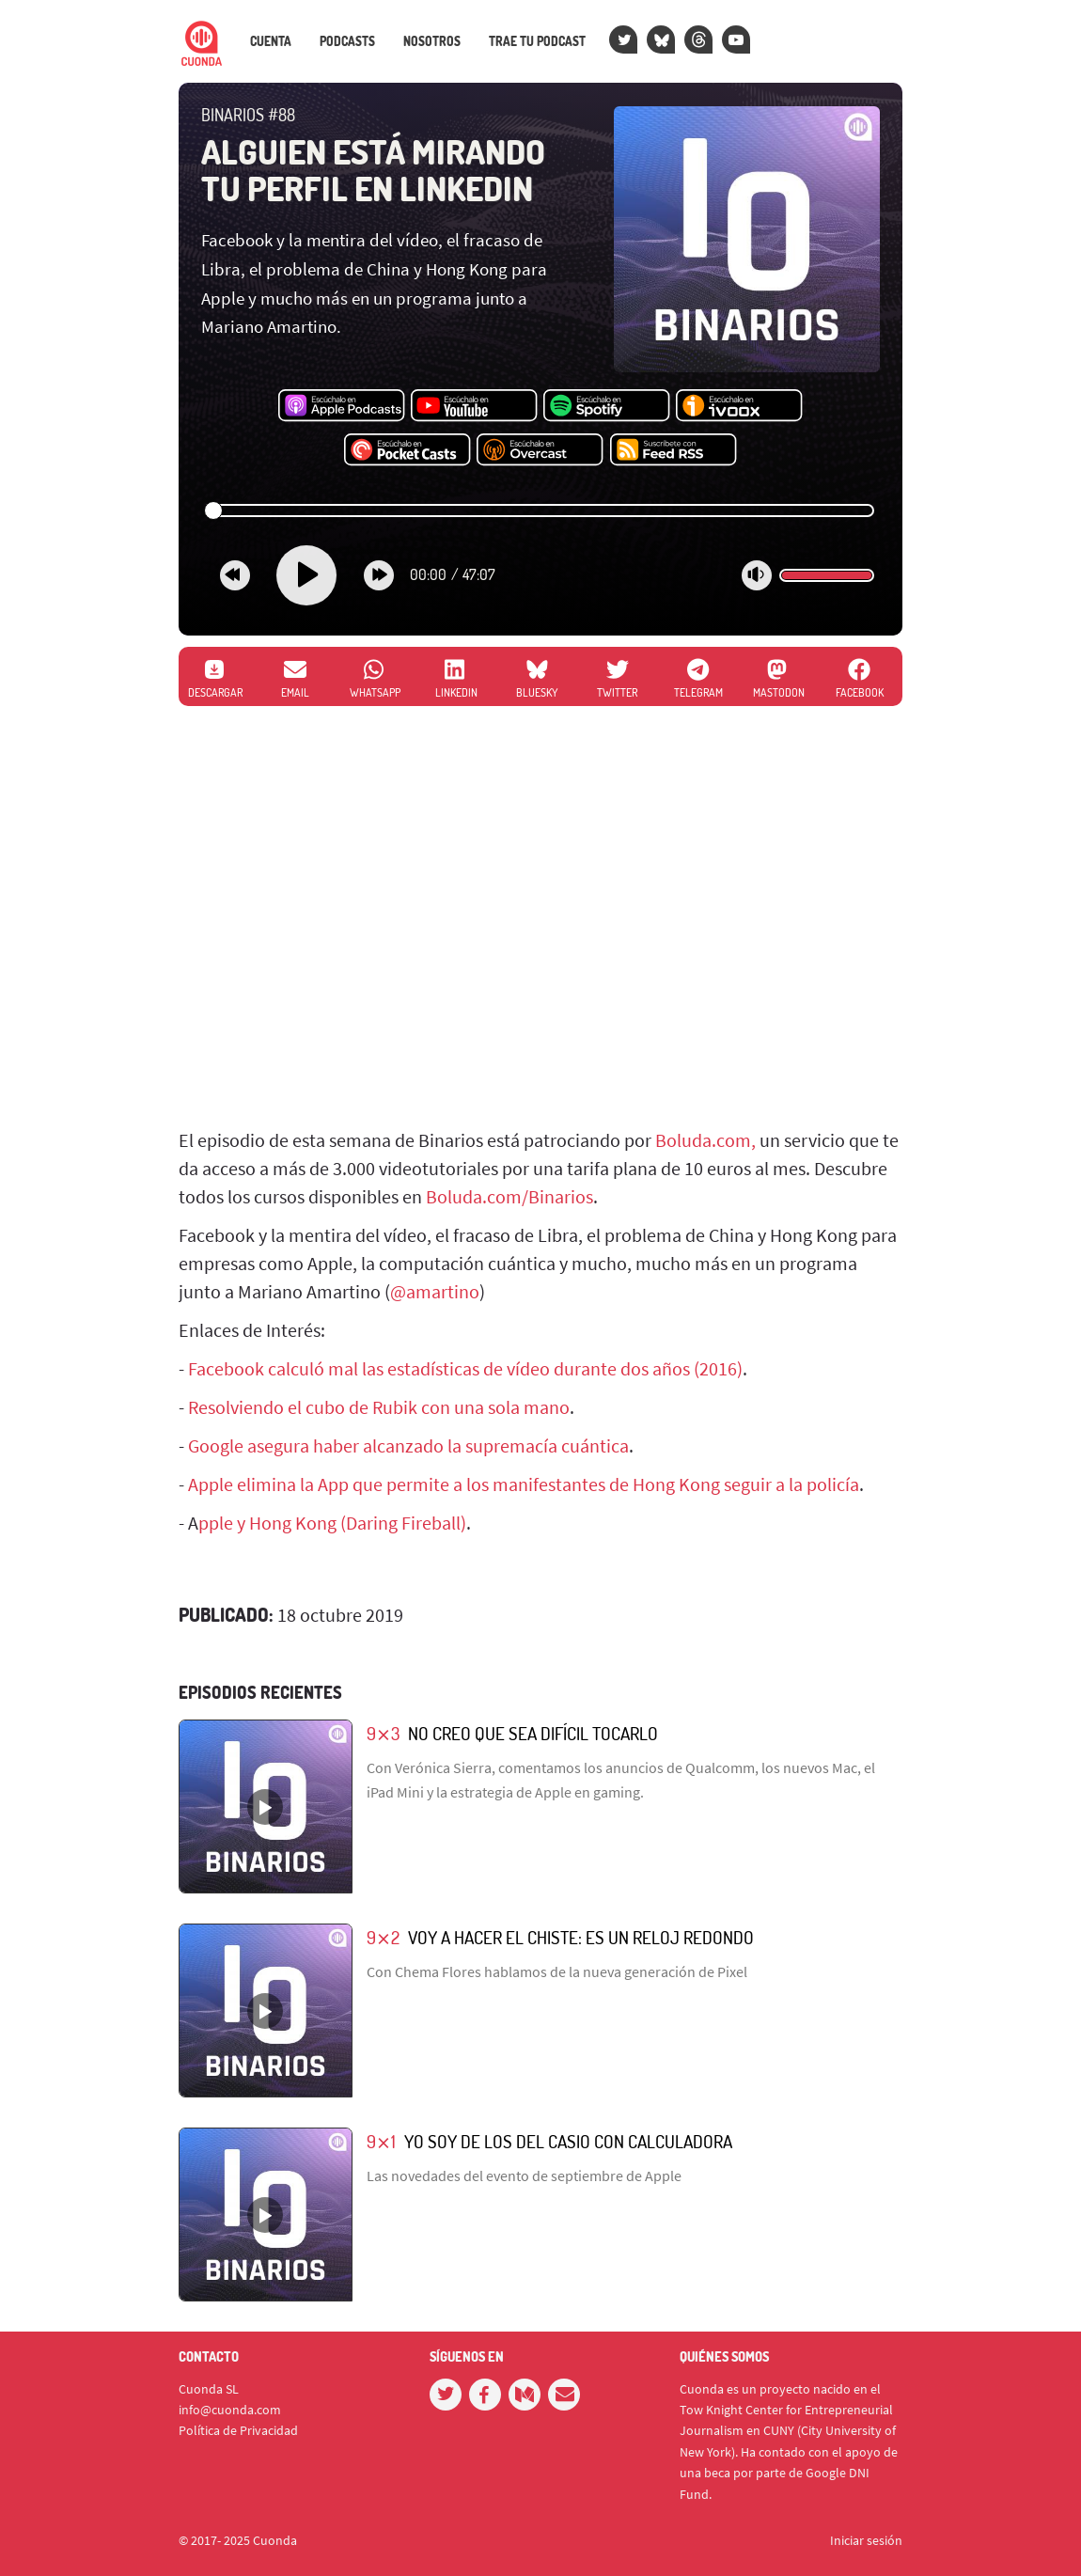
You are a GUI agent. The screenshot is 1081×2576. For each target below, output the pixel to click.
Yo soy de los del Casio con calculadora (568, 2141)
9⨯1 (381, 2141)
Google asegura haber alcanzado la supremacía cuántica (408, 1445)
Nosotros (432, 41)
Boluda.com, (705, 1140)
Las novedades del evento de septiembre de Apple (524, 2175)
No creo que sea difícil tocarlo (533, 1733)
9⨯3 (383, 1733)
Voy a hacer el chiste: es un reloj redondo (581, 1937)
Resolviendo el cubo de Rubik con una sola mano (379, 1407)
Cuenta (270, 41)
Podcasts (347, 41)
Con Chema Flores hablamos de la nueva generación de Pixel (557, 1971)
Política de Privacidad (238, 2430)
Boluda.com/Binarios (509, 1196)
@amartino (434, 1291)
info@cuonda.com (230, 2409)
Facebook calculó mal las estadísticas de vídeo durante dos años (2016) (465, 1368)
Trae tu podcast (537, 41)
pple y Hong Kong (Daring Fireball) (332, 1522)
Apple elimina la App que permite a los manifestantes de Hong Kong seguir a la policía (523, 1484)
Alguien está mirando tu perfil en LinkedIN (373, 170)
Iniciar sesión (866, 2540)
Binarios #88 (248, 114)
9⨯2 (383, 1937)
